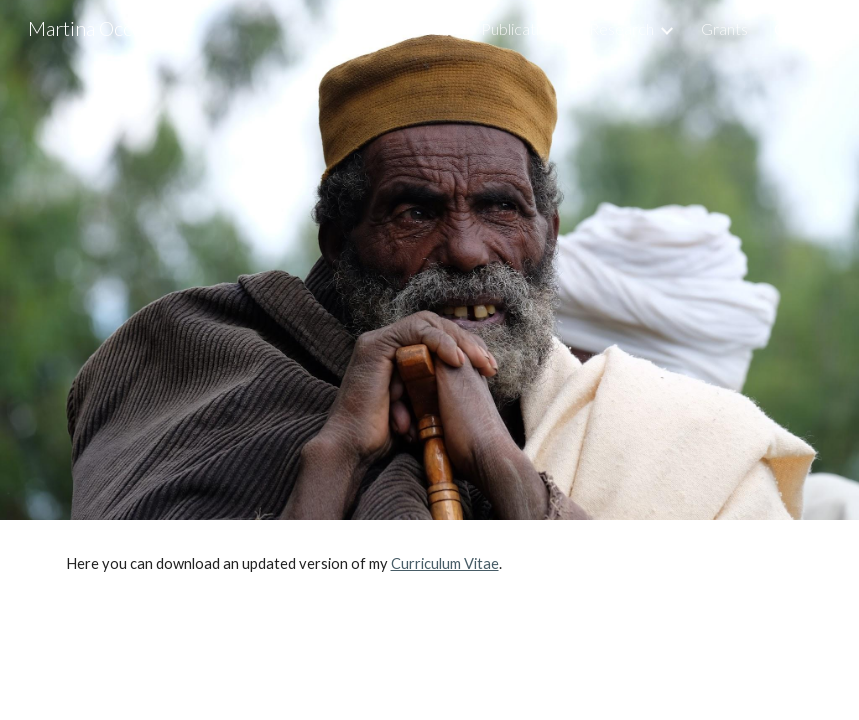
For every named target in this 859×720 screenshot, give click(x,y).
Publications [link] (522, 28)
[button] (835, 28)
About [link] (434, 28)
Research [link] (621, 28)
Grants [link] (724, 28)
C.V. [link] (786, 28)
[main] (430, 564)
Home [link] (365, 28)
